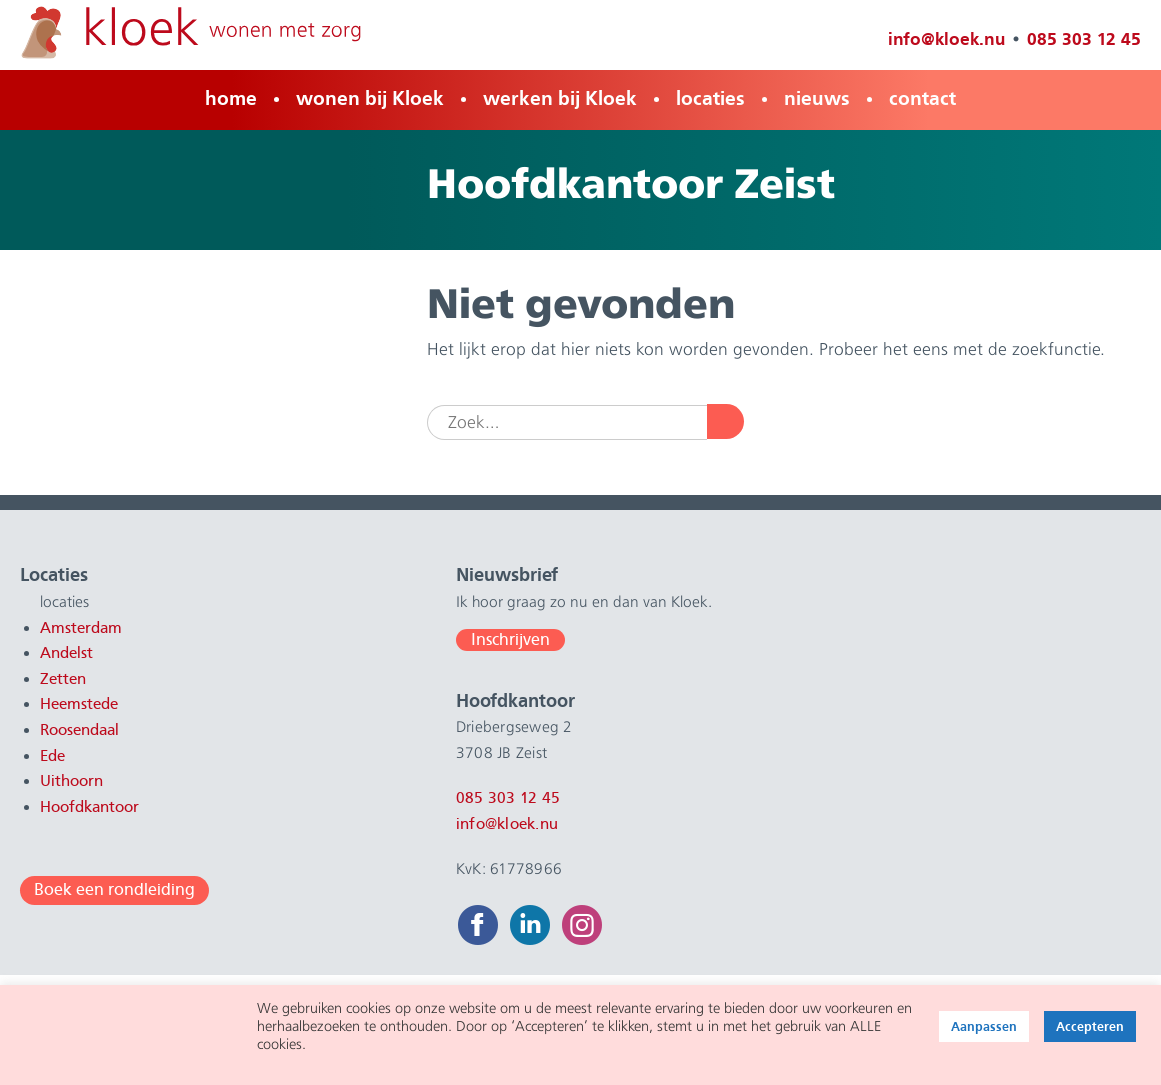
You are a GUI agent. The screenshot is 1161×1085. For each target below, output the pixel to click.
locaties (710, 98)
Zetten (63, 679)
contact (922, 98)
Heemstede (79, 704)
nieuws (817, 98)
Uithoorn (71, 781)
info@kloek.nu (945, 39)
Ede (52, 756)
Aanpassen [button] (984, 1026)
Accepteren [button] (1090, 1026)
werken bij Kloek (560, 98)
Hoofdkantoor (89, 807)
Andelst (66, 653)
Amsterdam (81, 628)
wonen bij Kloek (370, 98)
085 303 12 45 (1083, 39)
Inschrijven (454, 639)
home (231, 98)
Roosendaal (79, 730)
